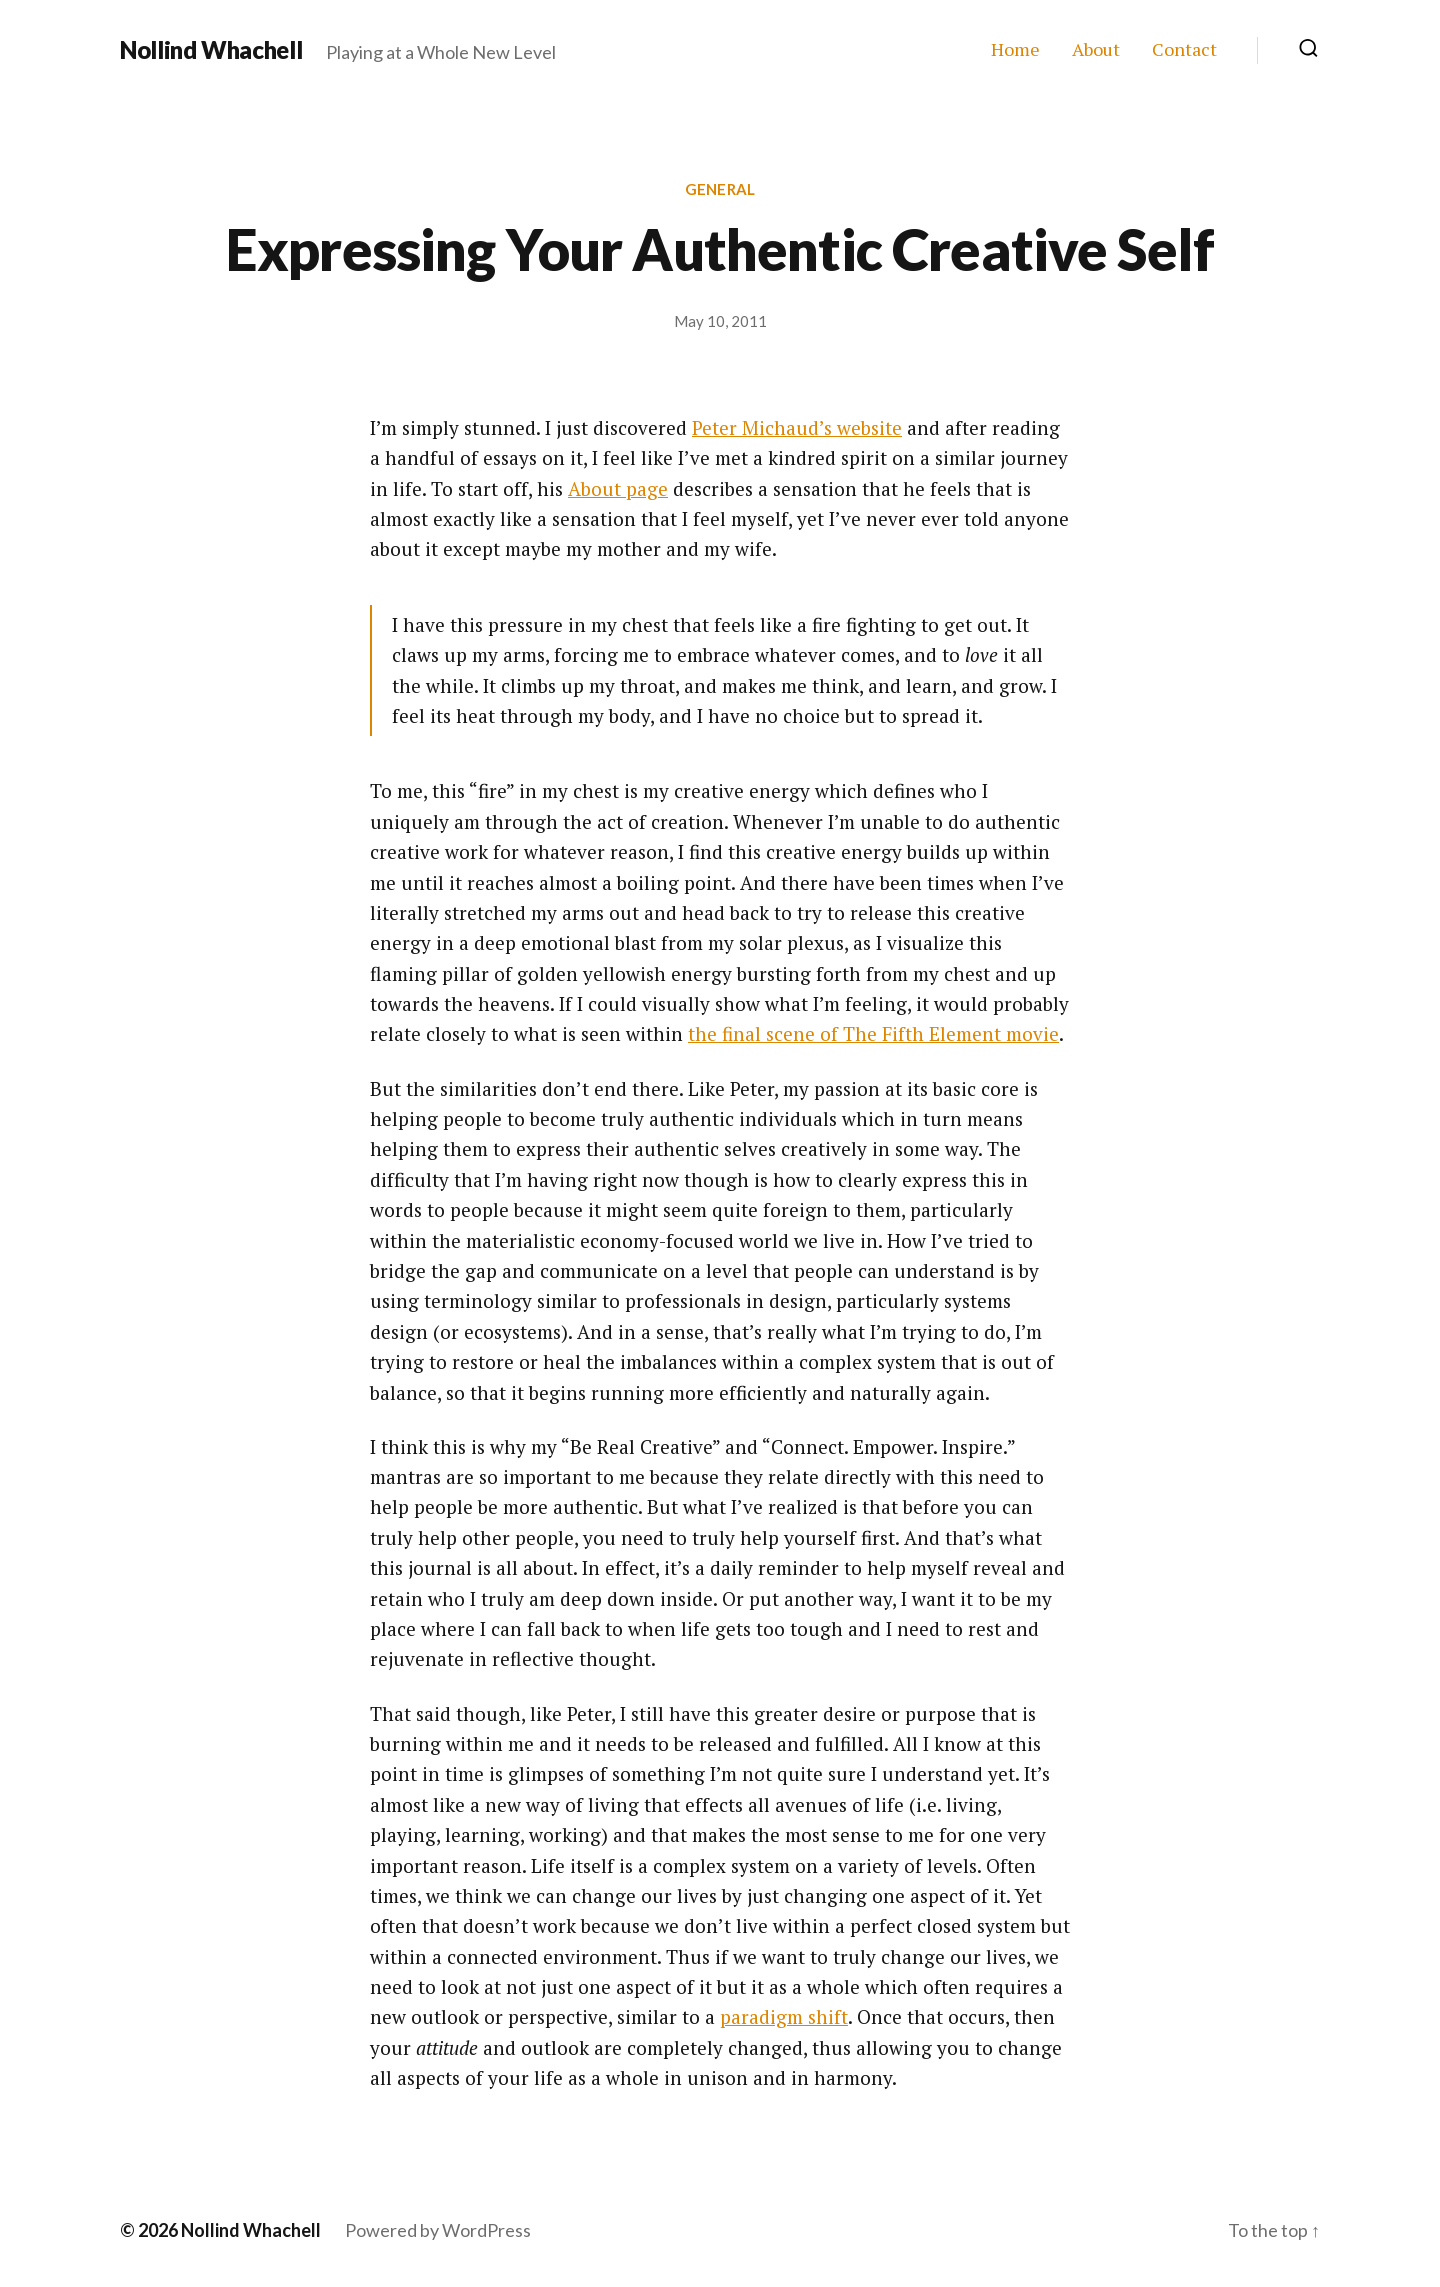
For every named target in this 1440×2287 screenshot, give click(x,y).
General (720, 189)
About (1096, 50)
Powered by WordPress (438, 2230)
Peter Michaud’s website (797, 427)
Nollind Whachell (211, 50)
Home (1015, 50)
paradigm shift (784, 2016)
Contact (1184, 50)
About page (618, 488)
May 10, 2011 (720, 321)
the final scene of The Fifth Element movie (873, 1033)
